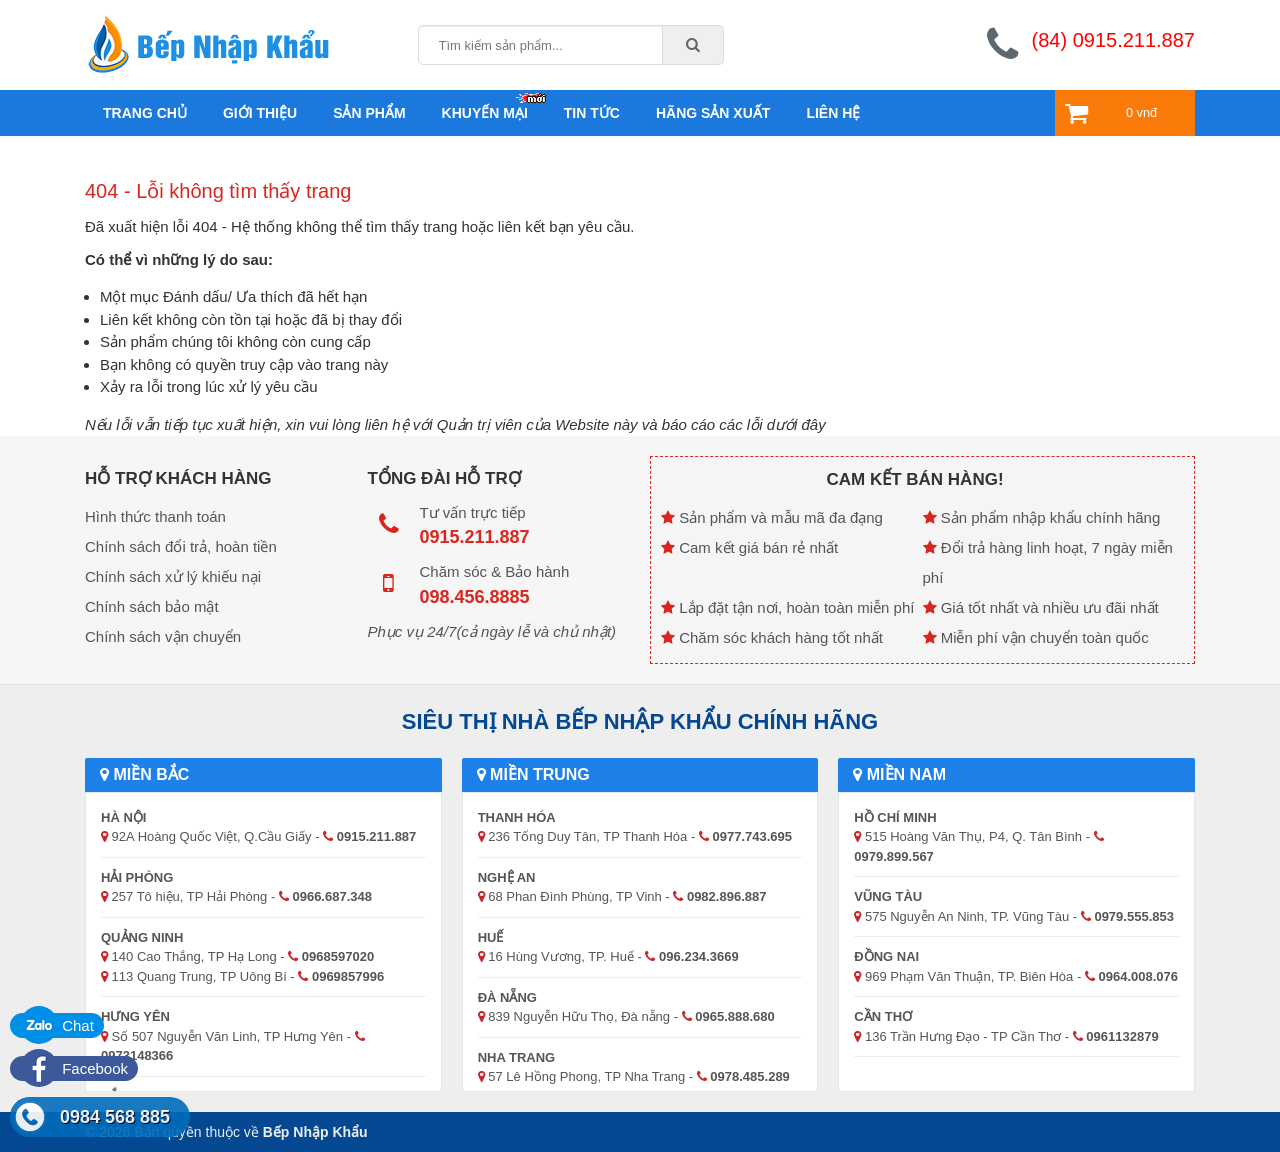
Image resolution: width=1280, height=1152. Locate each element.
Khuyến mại (485, 113)
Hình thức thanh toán (155, 516)
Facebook (74, 1068)
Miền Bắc (144, 774)
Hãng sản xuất (713, 113)
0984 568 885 (115, 1117)
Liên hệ (833, 113)
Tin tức (592, 113)
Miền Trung (533, 774)
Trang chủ (145, 113)
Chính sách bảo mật (152, 606)
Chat (57, 1025)
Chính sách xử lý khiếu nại (173, 576)
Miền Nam (899, 774)
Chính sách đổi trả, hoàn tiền (181, 546)
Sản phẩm (369, 113)
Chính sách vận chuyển (163, 636)
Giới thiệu (260, 113)
